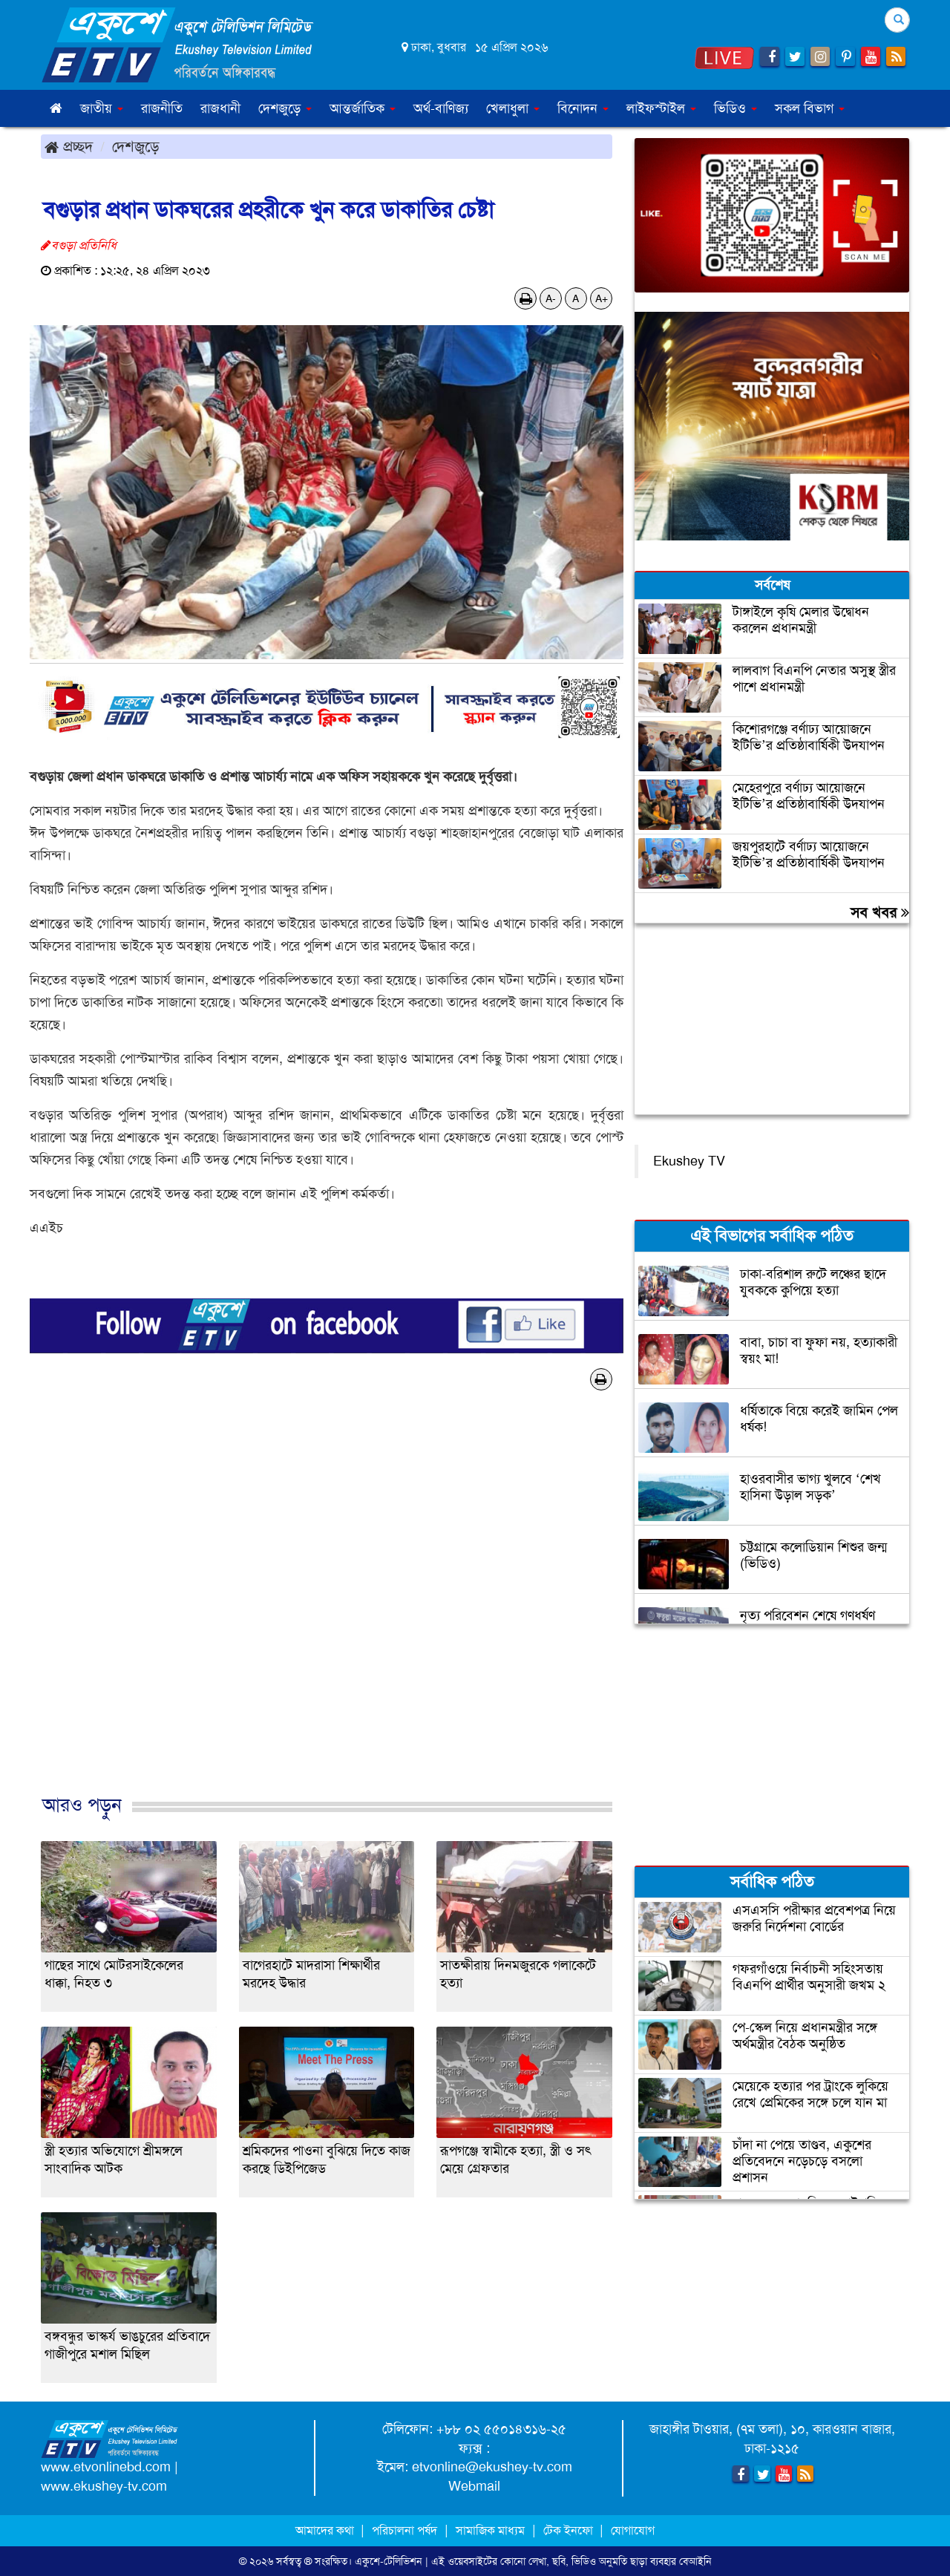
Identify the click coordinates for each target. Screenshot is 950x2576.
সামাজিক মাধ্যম (490, 2530)
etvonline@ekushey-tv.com (492, 2467)
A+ (601, 298)
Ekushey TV (689, 1161)
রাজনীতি (162, 108)
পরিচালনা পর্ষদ (404, 2530)
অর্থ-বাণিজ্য (440, 108)
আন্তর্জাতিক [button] (363, 108)
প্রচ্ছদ (69, 146)
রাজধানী (220, 108)
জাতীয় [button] (101, 108)
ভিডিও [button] (735, 108)
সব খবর (880, 912)
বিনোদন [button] (583, 108)
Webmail (474, 2486)
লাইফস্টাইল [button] (661, 108)
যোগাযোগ (633, 2530)
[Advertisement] (326, 1607)
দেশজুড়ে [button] (285, 108)
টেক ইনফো (569, 2530)
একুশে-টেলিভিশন (388, 2561)
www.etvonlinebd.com (106, 2467)
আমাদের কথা (326, 2530)
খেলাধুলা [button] (513, 108)
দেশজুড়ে (136, 146)
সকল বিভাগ (810, 108)
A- (551, 298)
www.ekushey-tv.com (104, 2486)
